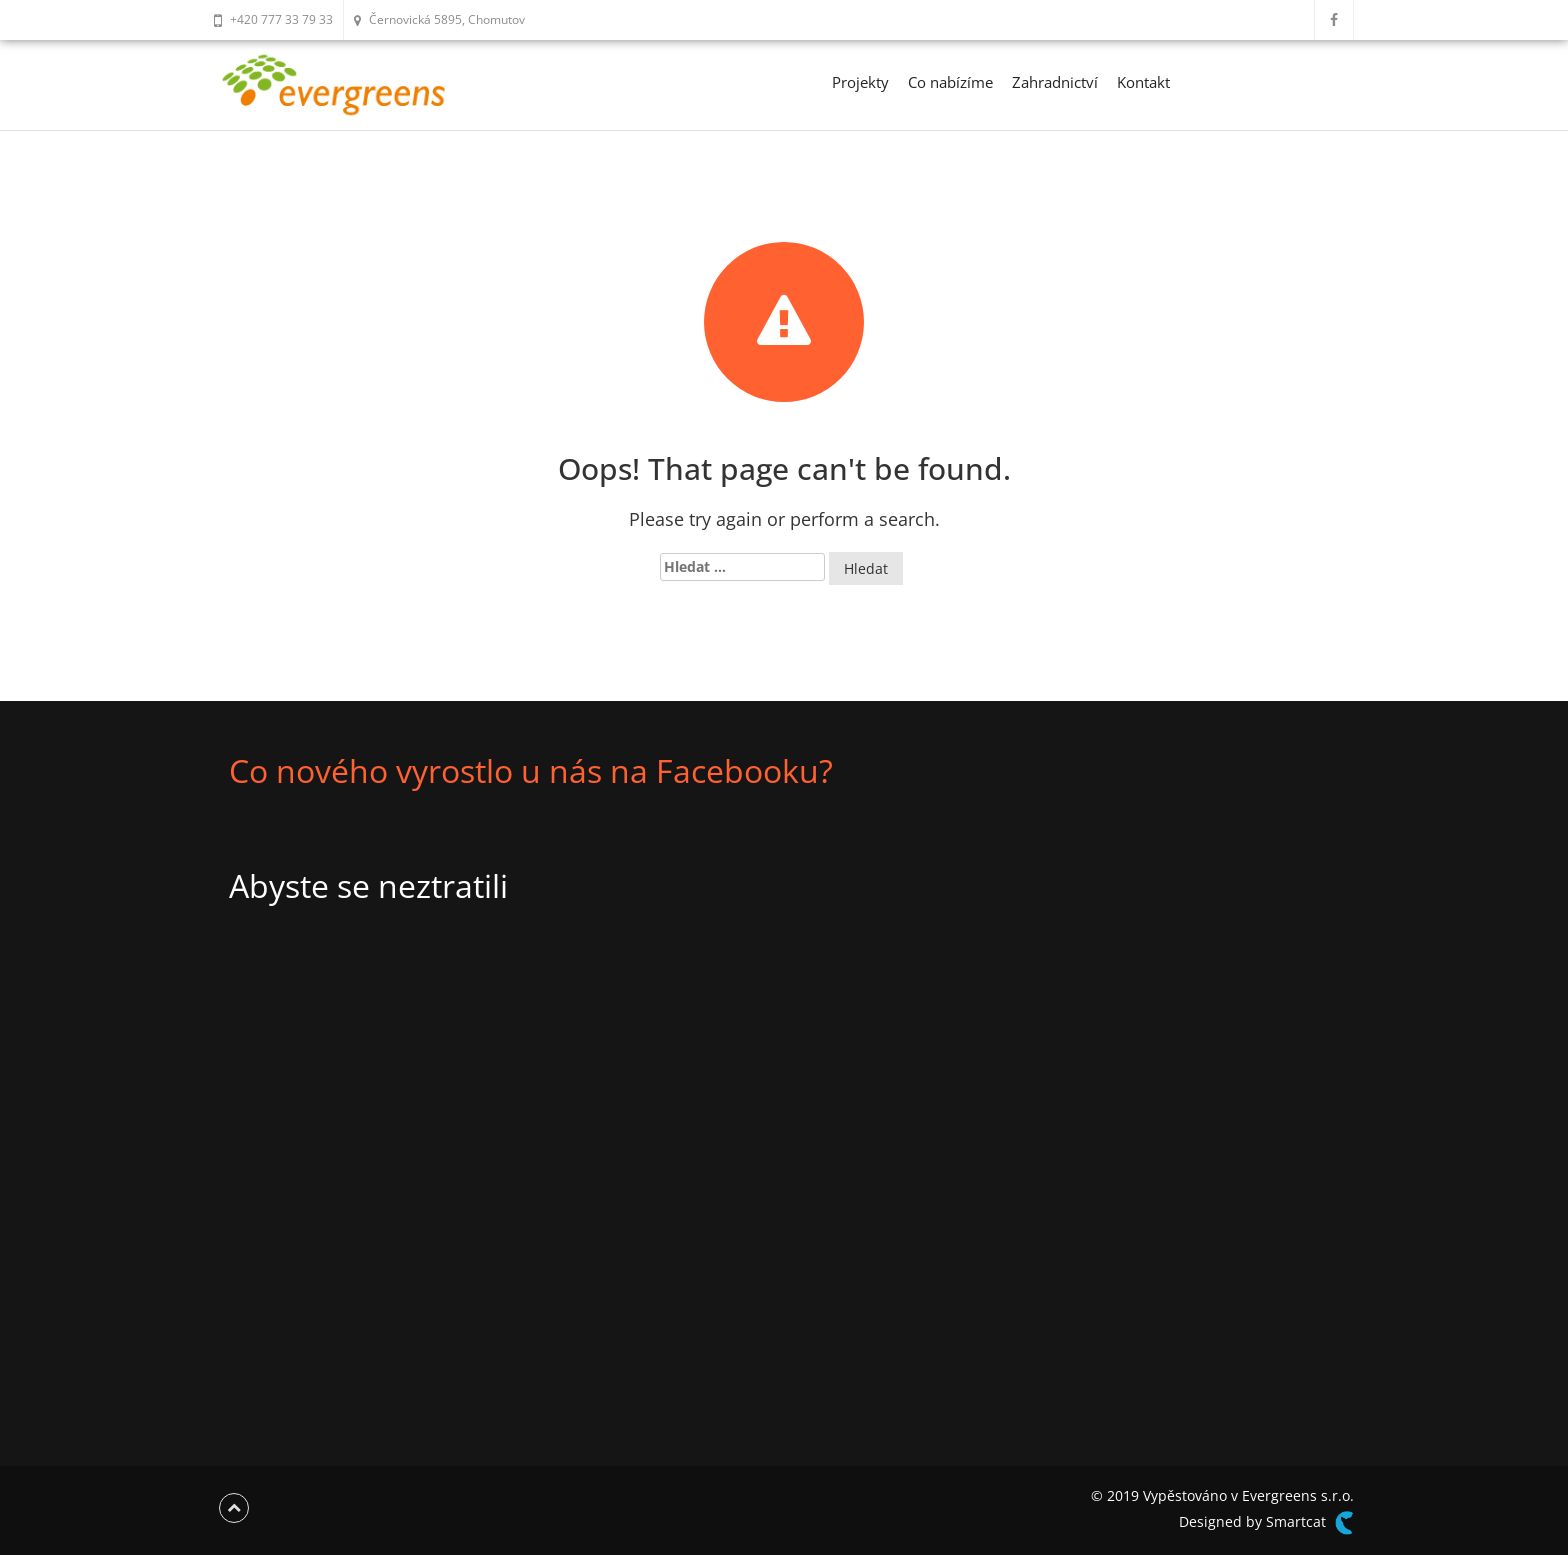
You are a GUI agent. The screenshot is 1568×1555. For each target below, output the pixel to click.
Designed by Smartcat (1266, 1523)
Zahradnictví (1055, 82)
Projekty (860, 82)
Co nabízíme (950, 82)
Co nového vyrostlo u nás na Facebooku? (531, 770)
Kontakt (1143, 82)
